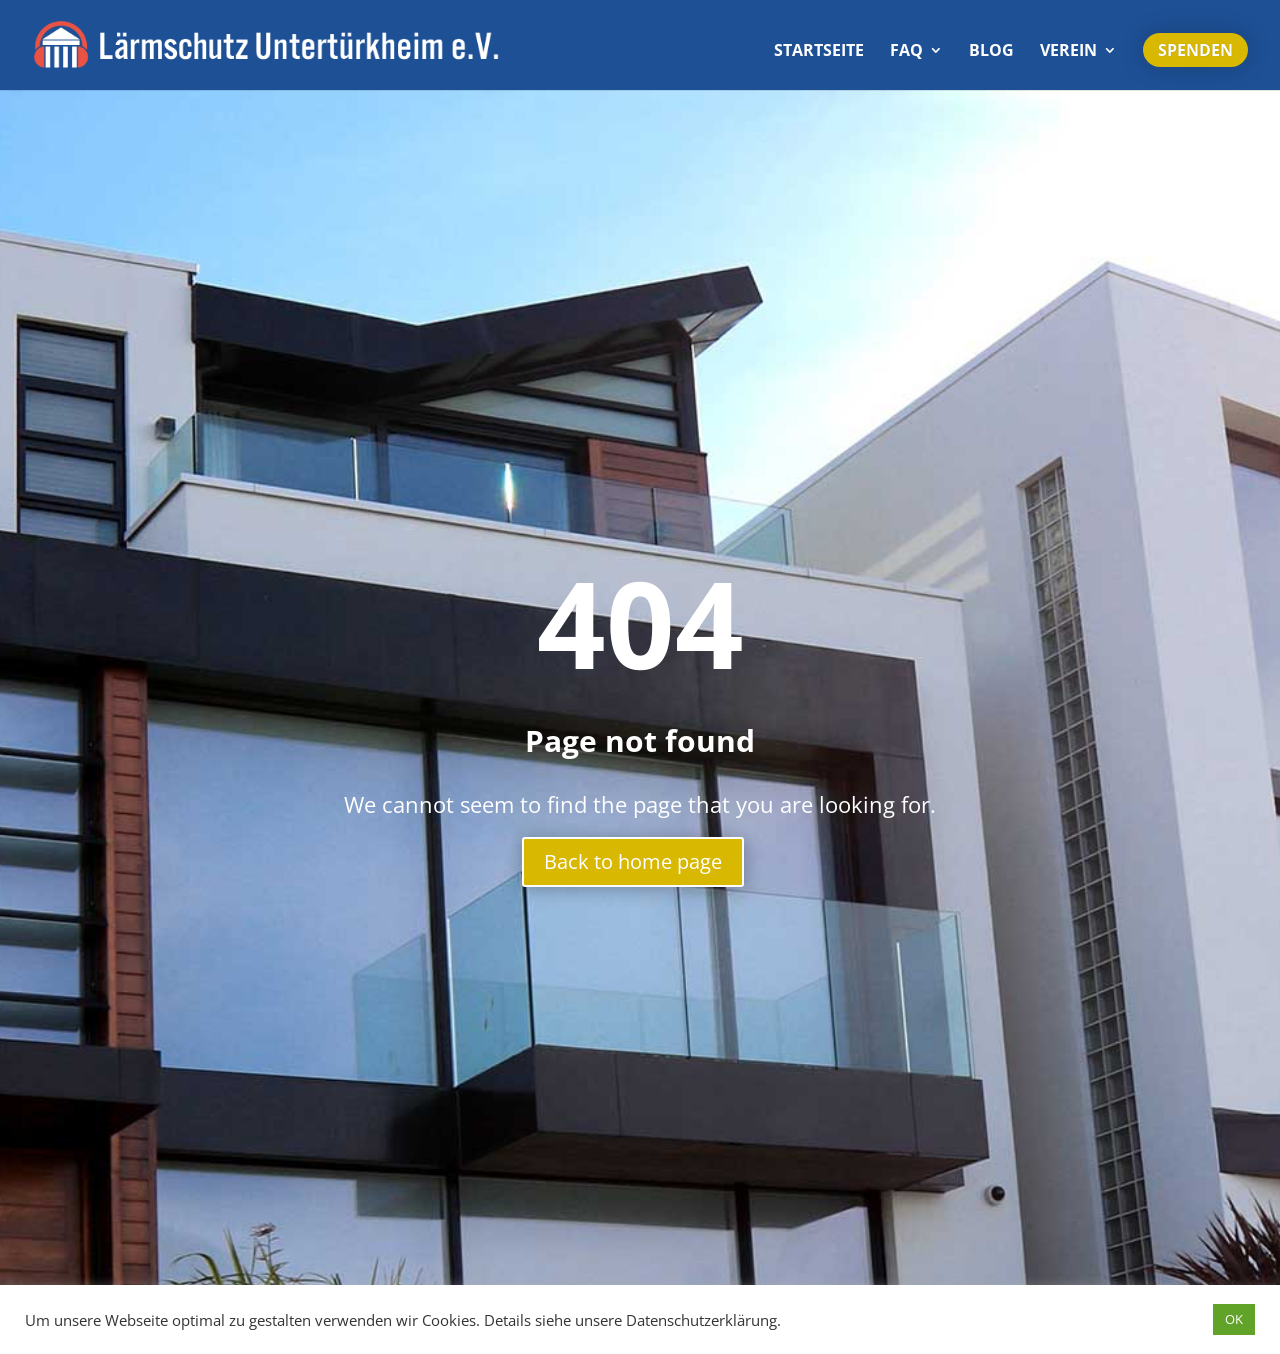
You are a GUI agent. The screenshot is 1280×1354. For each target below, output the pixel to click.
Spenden (1195, 50)
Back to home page (633, 861)
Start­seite (819, 52)
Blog (991, 52)
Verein (1068, 52)
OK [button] (1234, 1319)
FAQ (906, 52)
